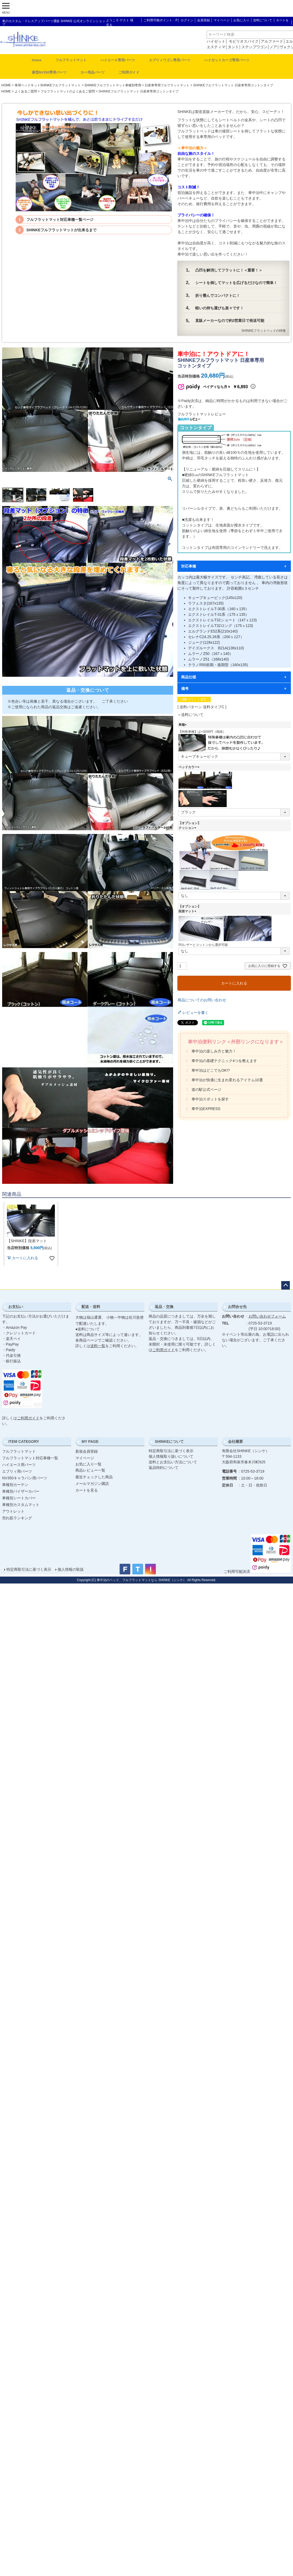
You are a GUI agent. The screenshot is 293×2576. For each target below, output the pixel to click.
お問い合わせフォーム (267, 1316)
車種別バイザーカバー (20, 1491)
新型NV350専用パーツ (49, 72)
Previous (8, 410)
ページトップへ (285, 1285)
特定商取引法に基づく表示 (171, 1451)
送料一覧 (97, 1346)
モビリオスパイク (244, 41)
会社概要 (235, 1441)
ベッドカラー (189, 767)
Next (166, 410)
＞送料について (190, 714)
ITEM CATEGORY (23, 1441)
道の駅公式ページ (206, 1089)
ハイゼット (216, 41)
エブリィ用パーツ (17, 1471)
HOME (6, 85)
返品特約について (163, 1467)
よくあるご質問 (26, 91)
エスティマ (216, 47)
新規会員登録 (86, 1451)
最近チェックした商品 (94, 1477)
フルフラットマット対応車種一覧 (30, 1458)
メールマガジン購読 (92, 1483)
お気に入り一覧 (88, 1464)
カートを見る (86, 1490)
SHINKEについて (169, 1441)
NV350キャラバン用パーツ (24, 1478)
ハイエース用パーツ (19, 1465)
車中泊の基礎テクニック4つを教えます (224, 1061)
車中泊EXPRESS (206, 1109)
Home (37, 60)
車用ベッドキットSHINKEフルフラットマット (48, 85)
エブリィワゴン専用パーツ (169, 60)
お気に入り (241, 20)
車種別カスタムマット (20, 1504)
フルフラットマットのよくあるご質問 (67, 91)
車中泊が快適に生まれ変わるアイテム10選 (227, 1080)
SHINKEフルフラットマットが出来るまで (61, 230)
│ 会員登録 (202, 20)
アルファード (272, 41)
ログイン (187, 20)
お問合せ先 (237, 1307)
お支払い (15, 1307)
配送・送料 (91, 1307)
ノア (273, 47)
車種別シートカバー (19, 1498)
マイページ (222, 20)
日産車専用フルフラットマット (167, 85)
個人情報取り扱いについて (171, 1456)
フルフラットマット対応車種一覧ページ (59, 219)
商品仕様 (188, 677)
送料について (262, 20)
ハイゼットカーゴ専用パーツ (226, 60)
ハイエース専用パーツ (117, 60)
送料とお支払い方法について (173, 1462)
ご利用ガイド (129, 72)
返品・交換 (164, 1307)
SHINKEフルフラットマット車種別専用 (112, 85)
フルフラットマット (71, 60)
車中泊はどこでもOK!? (211, 1070)
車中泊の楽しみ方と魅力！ (214, 1051)
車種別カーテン (15, 1485)
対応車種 (188, 566)
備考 (185, 688)
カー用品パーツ (92, 72)
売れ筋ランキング (17, 1518)
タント (233, 47)
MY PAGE (90, 1441)
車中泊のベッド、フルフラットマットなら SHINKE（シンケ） (141, 1580)
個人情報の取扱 (71, 1569)
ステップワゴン (254, 47)
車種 (183, 725)
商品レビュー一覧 (90, 1470)
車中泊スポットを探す (210, 1099)
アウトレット (13, 1511)
